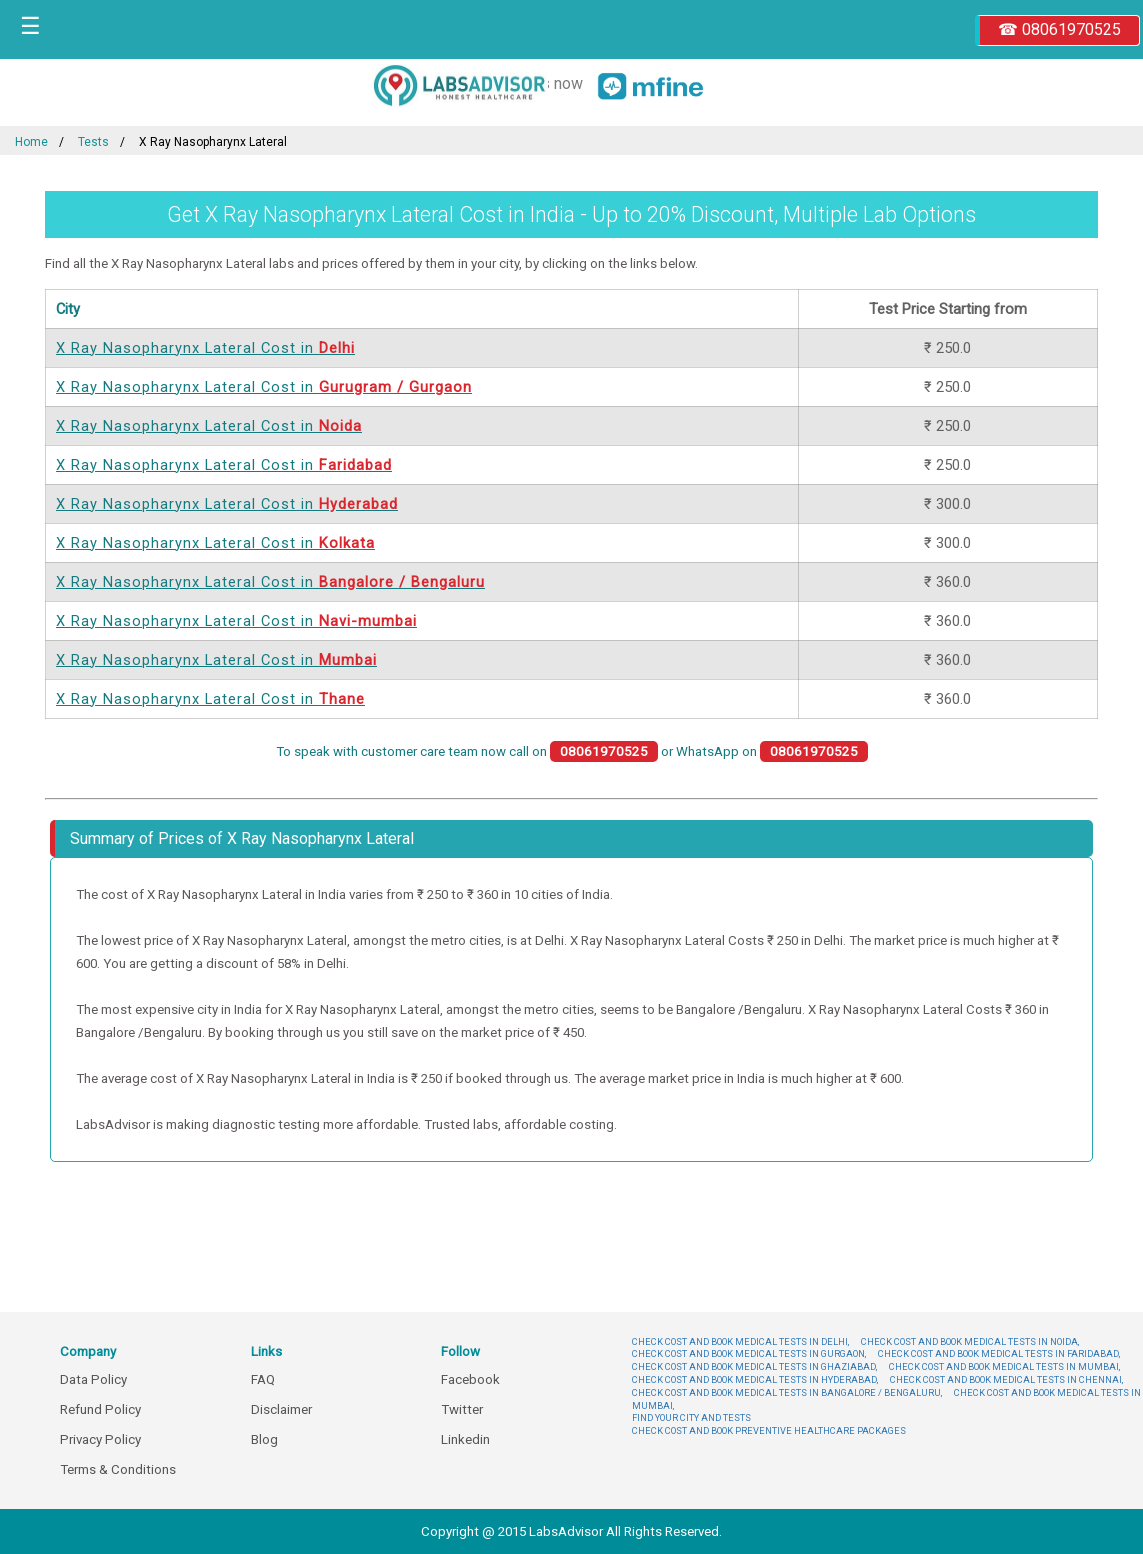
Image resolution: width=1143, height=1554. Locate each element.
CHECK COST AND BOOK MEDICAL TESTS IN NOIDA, (970, 1341)
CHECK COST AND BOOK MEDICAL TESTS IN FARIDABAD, (999, 1353)
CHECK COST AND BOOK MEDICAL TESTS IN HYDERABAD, (755, 1379)
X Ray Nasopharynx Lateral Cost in (205, 348)
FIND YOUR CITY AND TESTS (691, 1417)
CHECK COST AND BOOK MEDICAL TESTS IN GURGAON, (749, 1353)
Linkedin (465, 1439)
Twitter (462, 1409)
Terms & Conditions (118, 1469)
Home (31, 142)
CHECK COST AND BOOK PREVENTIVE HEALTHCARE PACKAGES (769, 1430)
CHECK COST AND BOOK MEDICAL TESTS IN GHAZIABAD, (754, 1366)
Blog (264, 1439)
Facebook (470, 1379)
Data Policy (93, 1379)
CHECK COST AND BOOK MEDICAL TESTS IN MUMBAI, (1004, 1366)
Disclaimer (281, 1409)
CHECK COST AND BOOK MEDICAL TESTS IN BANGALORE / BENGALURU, (787, 1392)
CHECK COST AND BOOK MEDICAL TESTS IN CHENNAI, (1006, 1379)
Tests (93, 142)
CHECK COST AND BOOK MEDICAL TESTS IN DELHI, (740, 1341)
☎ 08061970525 (1059, 29)
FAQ (263, 1379)
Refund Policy (100, 1409)
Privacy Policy (100, 1439)
